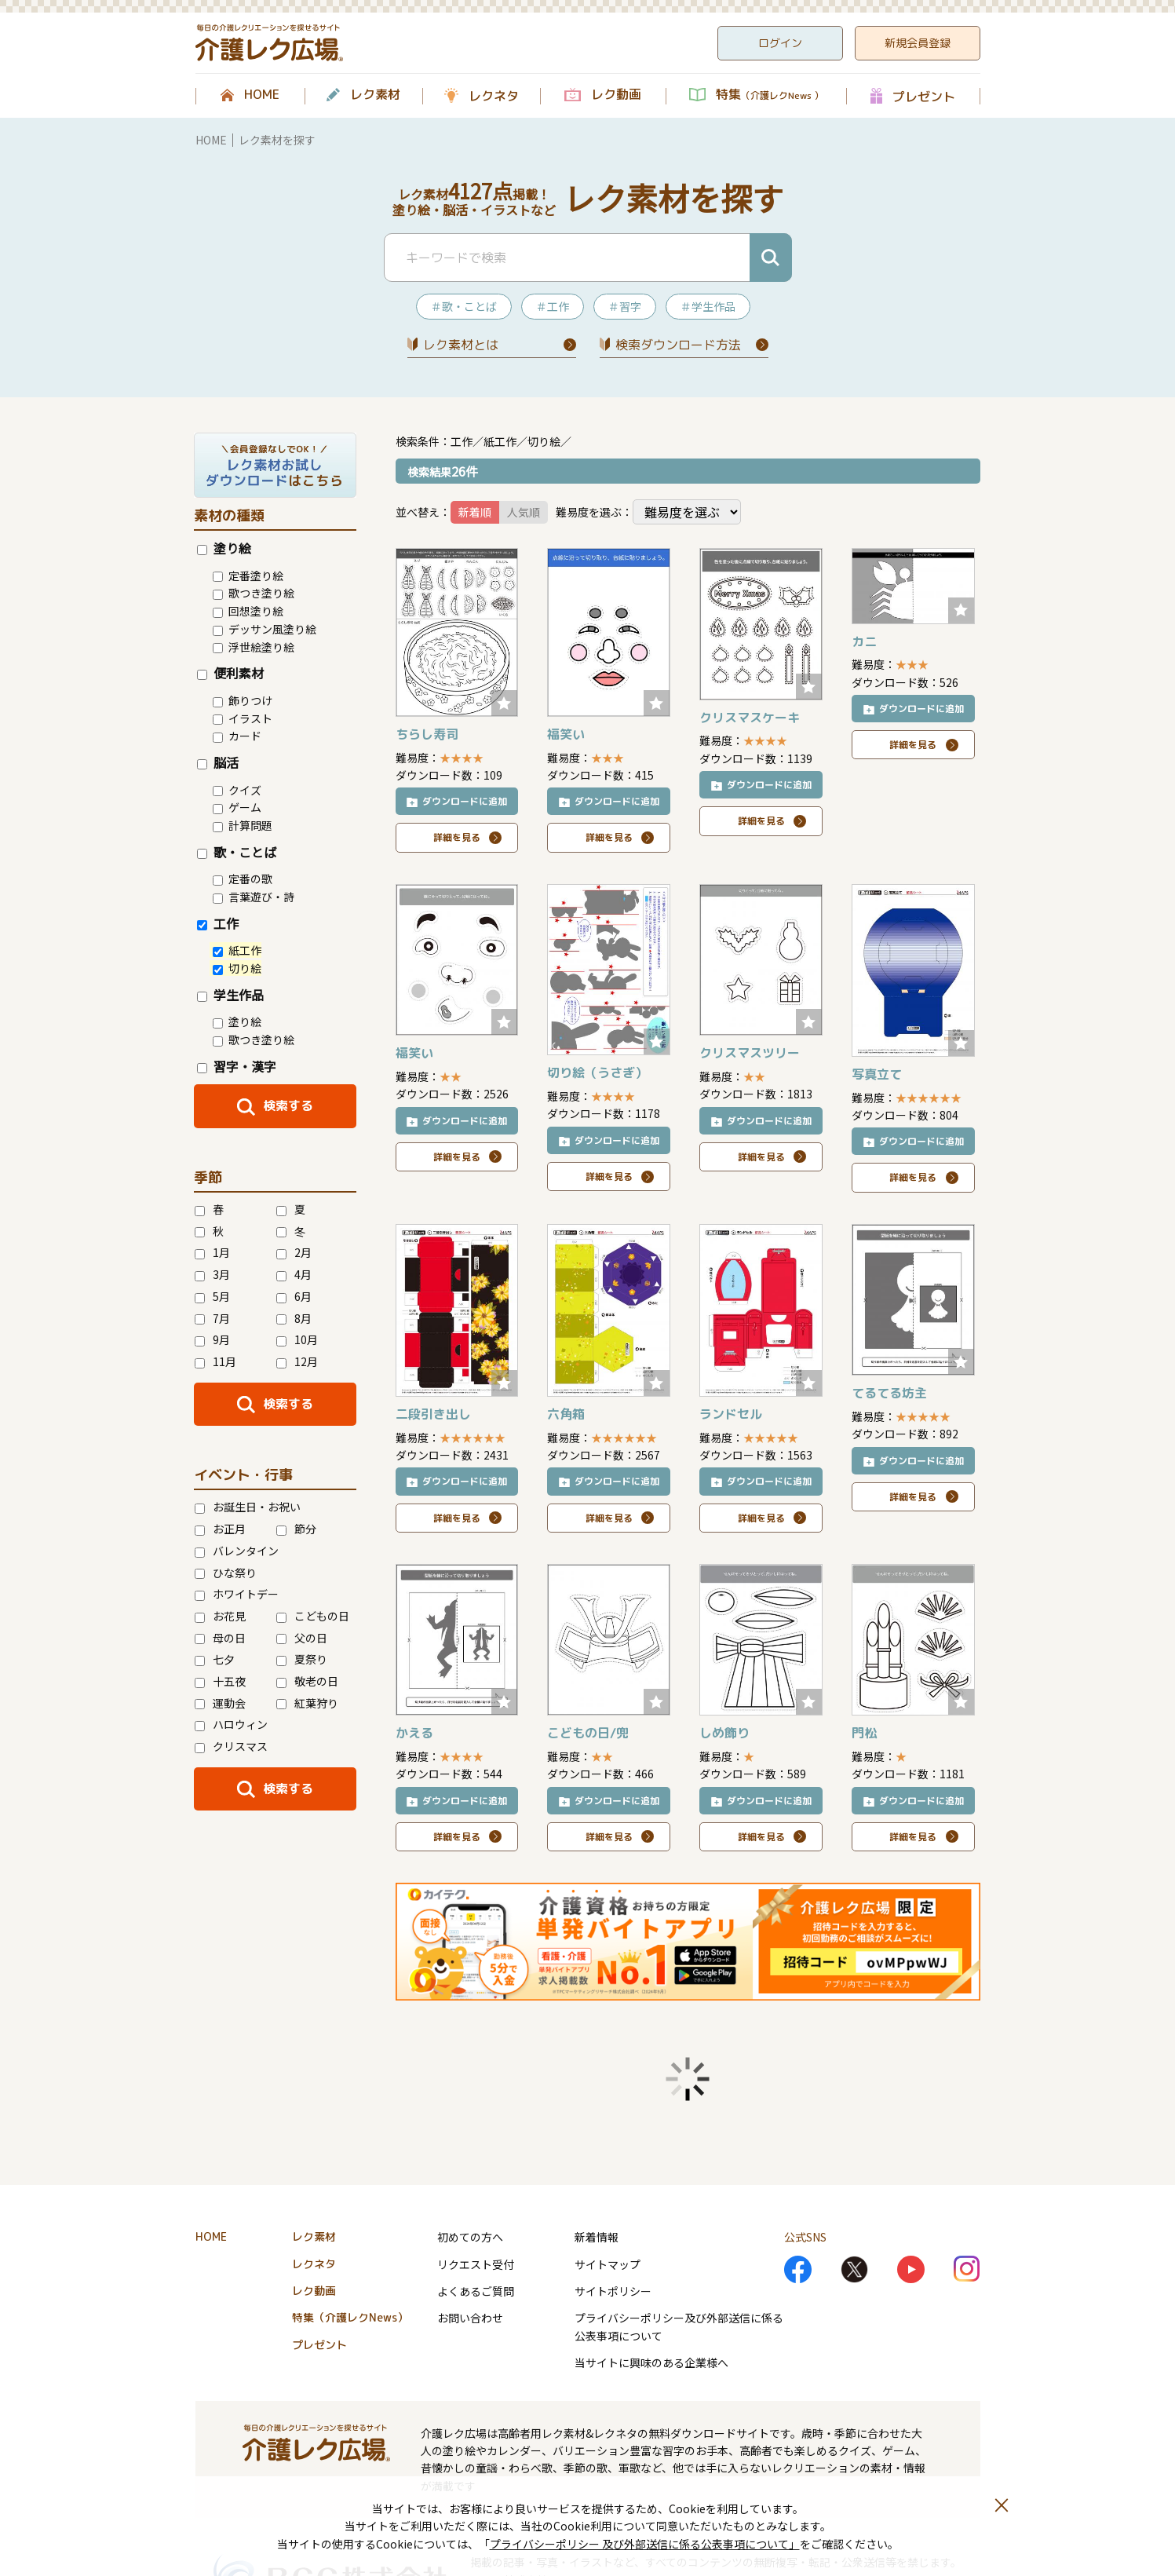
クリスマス (231, 1746)
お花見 (220, 1616)
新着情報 (597, 2237)
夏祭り (301, 1659)
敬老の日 (307, 1681)
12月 (297, 1361)
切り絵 (237, 968)
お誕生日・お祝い (248, 1507)
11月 (215, 1361)
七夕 (215, 1659)
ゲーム (237, 807)
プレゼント (923, 96)
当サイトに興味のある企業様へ (651, 2362)
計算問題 (242, 825)
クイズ (237, 790)
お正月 (220, 1528)
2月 (294, 1252)
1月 (212, 1252)
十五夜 (220, 1681)
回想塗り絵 (248, 611)
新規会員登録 (918, 42)
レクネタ (494, 96)
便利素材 (230, 672)
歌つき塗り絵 (253, 593)
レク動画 (616, 95)
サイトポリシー (613, 2291)
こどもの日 (312, 1616)
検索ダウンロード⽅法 (678, 344)
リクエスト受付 (475, 2264)
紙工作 (237, 950)
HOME (261, 95)
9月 (212, 1339)
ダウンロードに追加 (464, 801)
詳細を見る (456, 837)
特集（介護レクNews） (350, 2317)
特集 (769, 95)
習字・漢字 (236, 1066)
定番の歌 (242, 878)
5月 (212, 1296)
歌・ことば (236, 851)
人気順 (523, 512)
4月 (294, 1274)
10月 (297, 1339)
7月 (212, 1318)
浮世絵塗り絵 (253, 647)
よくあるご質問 (475, 2291)
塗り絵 (224, 548)
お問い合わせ (470, 2318)
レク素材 (375, 95)
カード (237, 736)
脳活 (218, 762)
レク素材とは (460, 344)
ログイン (780, 42)
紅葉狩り (307, 1703)
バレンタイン (237, 1550)
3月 (212, 1274)
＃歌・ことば (464, 306)
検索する (288, 1105)
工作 (218, 923)
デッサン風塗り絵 (264, 629)
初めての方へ (470, 2237)
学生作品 (230, 994)
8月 (294, 1318)
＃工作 (552, 306)
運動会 (220, 1703)
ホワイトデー (237, 1594)
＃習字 (624, 306)
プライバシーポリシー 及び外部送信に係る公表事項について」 (645, 2544)
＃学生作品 (708, 306)
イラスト (242, 718)
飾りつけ (242, 700)
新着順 (474, 512)
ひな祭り (226, 1572)
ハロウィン (231, 1724)
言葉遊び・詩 (253, 896)
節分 (296, 1528)
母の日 (220, 1638)
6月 (294, 1296)
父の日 (301, 1638)
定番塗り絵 (248, 575)
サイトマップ (607, 2264)
